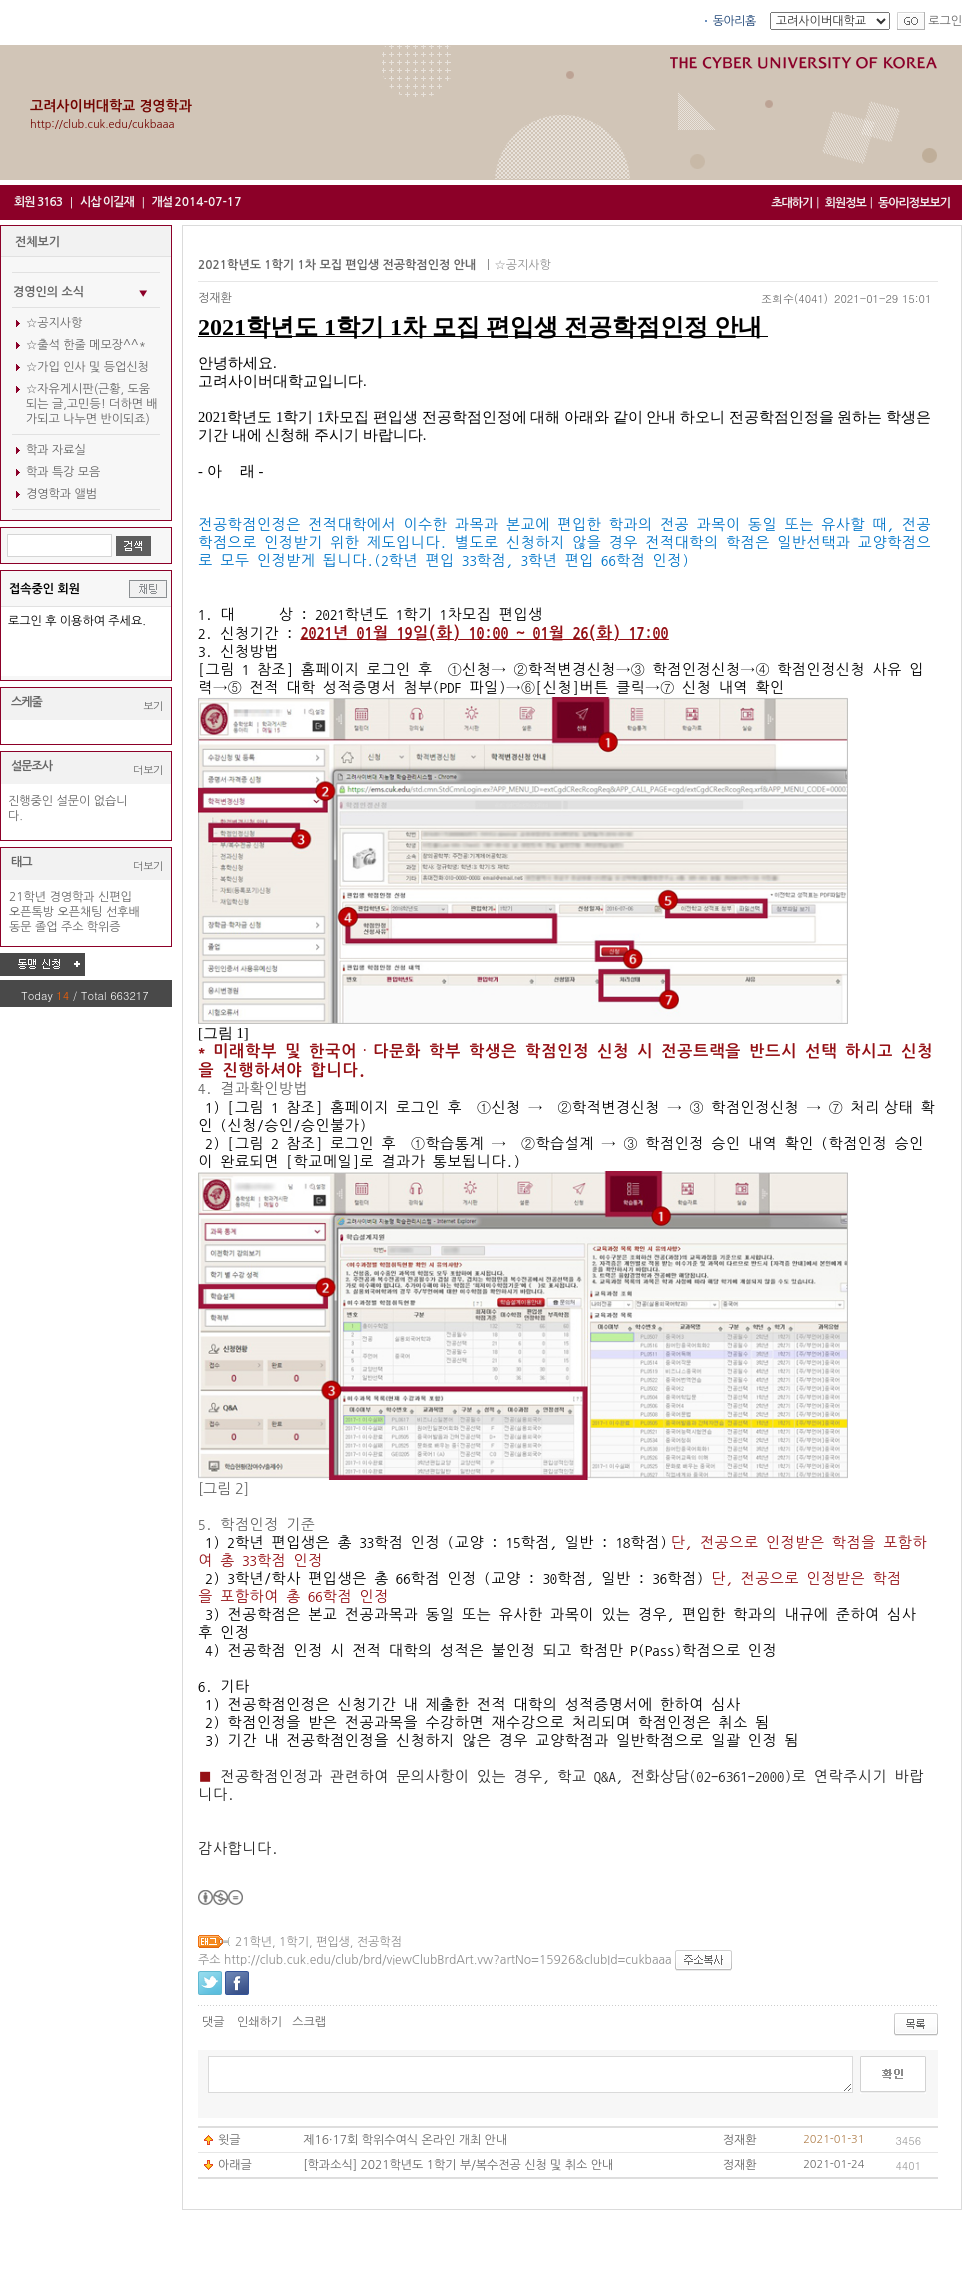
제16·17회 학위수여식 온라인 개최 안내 (405, 2140)
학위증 (104, 927)
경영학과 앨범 (61, 494)
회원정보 (845, 203)
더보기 (148, 769)
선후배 (123, 912)
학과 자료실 (56, 450)
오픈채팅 (80, 912)
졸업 (46, 927)
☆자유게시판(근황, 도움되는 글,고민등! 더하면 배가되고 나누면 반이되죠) (92, 404)
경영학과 (71, 897)
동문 (20, 927)
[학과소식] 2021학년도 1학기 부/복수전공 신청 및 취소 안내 (458, 2165)
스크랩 (309, 2022)
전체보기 (37, 242)
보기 (153, 705)
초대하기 (791, 203)
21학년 (27, 897)
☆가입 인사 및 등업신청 (87, 367)
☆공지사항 (54, 323)
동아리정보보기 (914, 203)
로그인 (945, 21)
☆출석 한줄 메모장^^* (86, 345)
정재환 (215, 298)
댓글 (213, 2022)
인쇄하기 (259, 2022)
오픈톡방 (31, 912)
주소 (72, 927)
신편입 (115, 897)
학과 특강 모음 (63, 472)
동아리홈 (734, 21)
